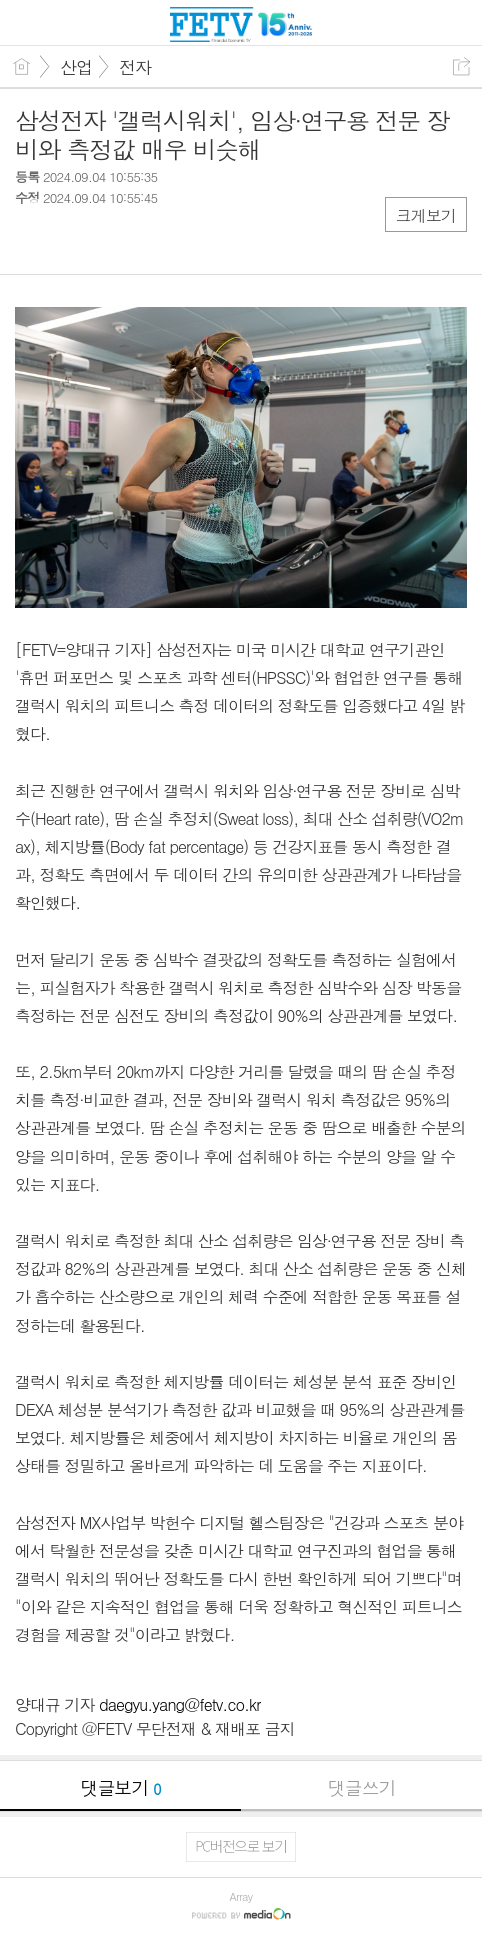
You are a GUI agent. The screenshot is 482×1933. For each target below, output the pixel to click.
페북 (32, 239)
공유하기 (461, 66)
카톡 (112, 239)
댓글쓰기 (362, 1787)
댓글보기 (121, 1787)
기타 (152, 239)
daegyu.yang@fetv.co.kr (179, 1704)
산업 (76, 67)
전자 (135, 67)
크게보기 (426, 215)
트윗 (72, 239)
